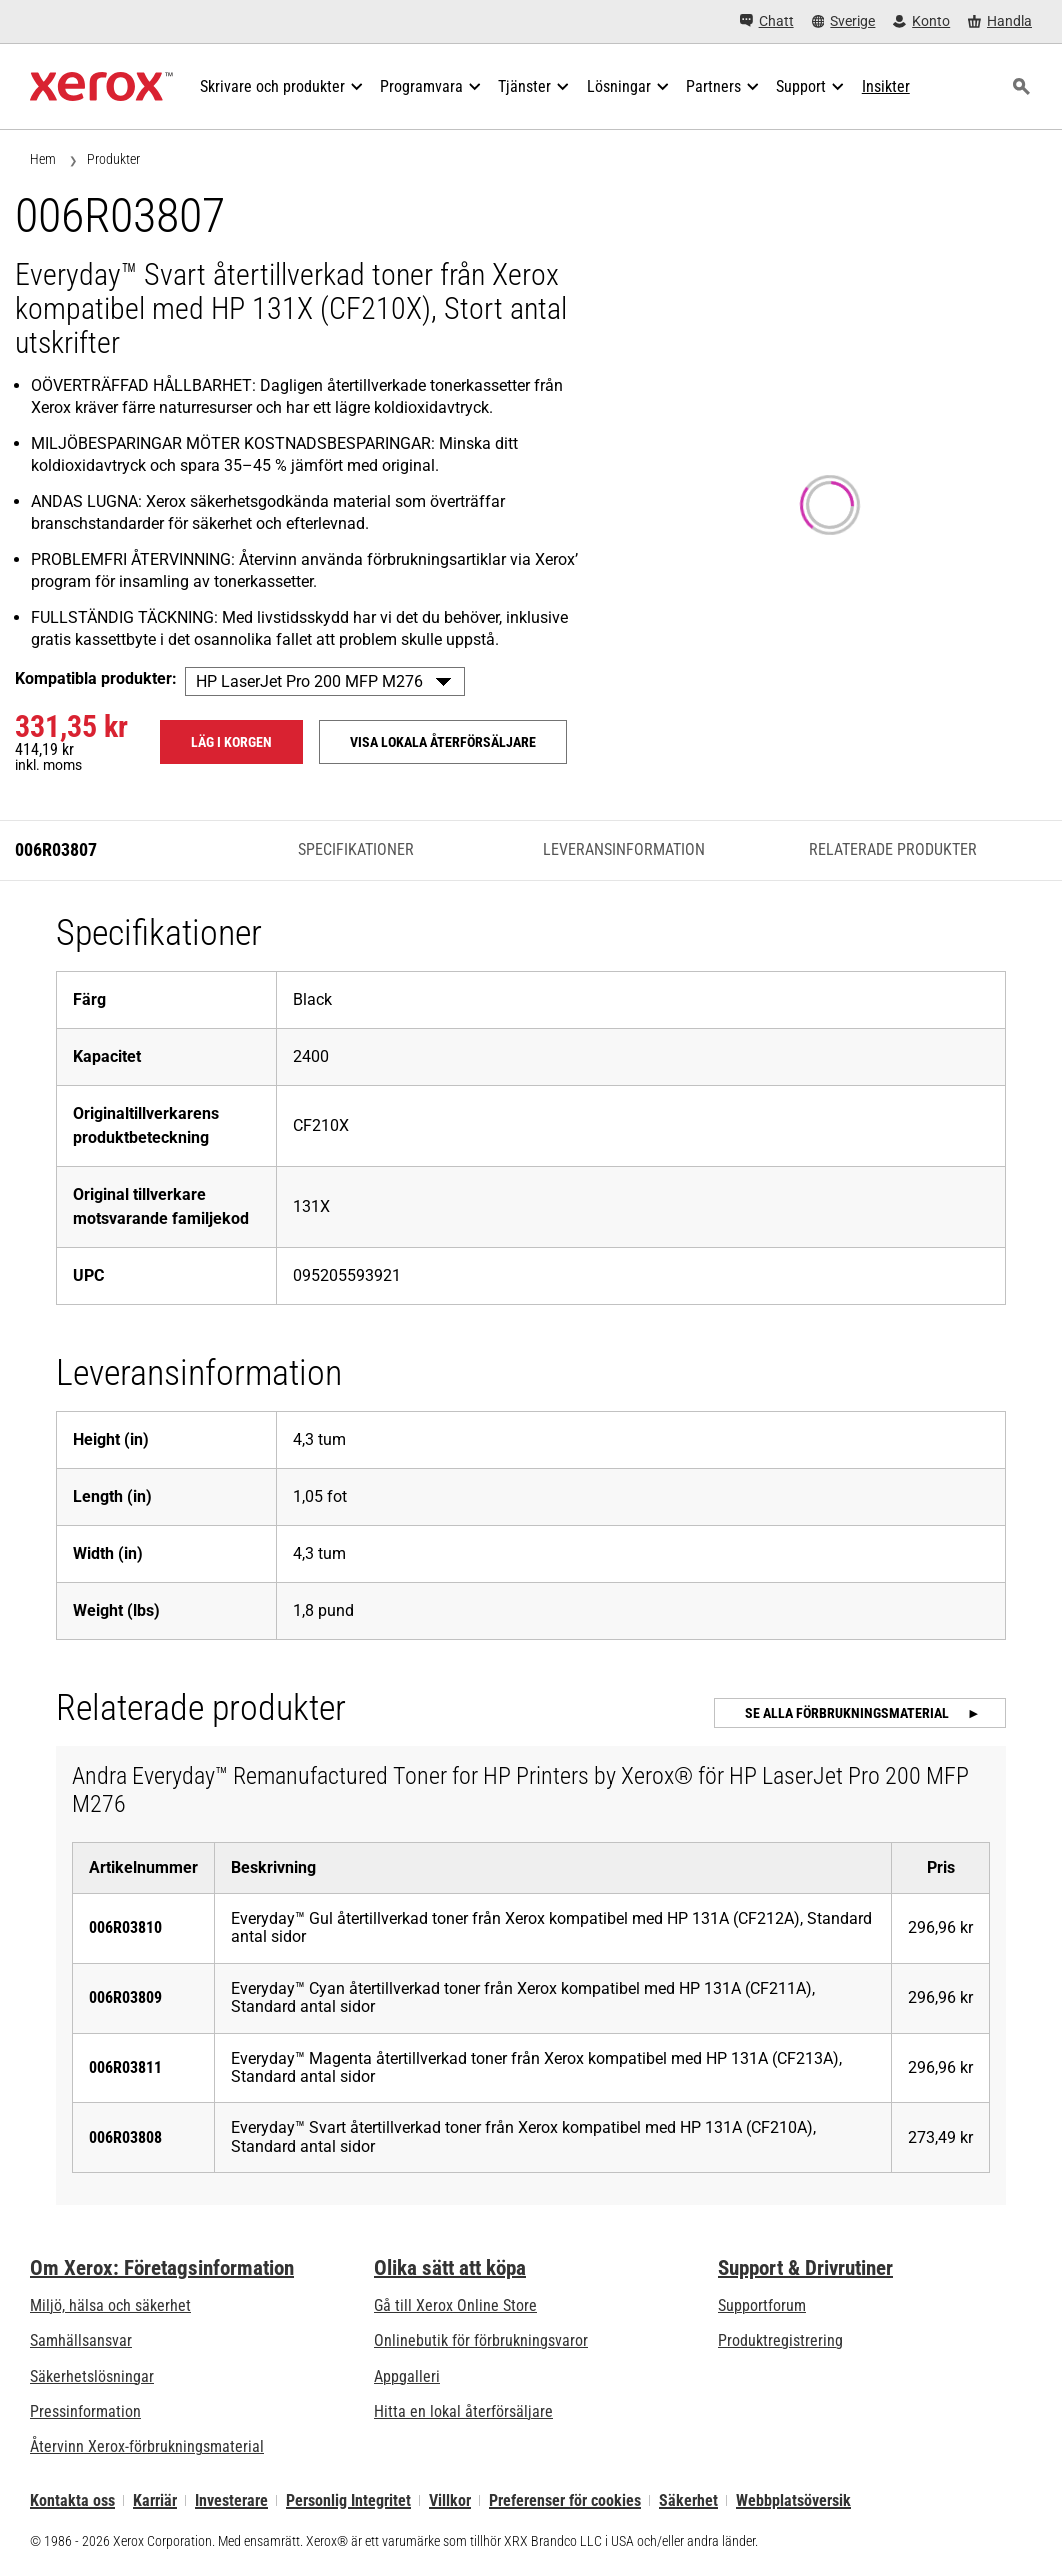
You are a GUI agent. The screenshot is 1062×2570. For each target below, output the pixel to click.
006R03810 (125, 1927)
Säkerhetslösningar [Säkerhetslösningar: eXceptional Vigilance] (92, 2376)
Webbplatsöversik (793, 2500)
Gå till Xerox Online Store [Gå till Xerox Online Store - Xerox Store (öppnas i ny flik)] (455, 2305)
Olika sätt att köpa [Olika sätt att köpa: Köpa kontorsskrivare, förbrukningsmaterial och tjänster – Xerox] (450, 2268)
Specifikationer (356, 849)
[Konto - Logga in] (921, 21)
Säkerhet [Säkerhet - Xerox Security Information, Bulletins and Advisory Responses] (688, 2500)
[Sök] (1021, 87)
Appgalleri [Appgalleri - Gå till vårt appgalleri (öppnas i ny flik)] (407, 2376)
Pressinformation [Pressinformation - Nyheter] (85, 2411)
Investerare (231, 2500)
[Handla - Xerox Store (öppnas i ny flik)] (1000, 21)
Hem (43, 159)
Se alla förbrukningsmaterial (848, 1713)
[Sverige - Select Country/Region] (844, 21)
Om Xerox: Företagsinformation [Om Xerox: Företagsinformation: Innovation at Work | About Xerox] (162, 2268)
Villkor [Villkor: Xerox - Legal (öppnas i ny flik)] (450, 2500)
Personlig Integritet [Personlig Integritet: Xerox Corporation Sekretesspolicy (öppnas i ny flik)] (348, 2500)
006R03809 (125, 1997)
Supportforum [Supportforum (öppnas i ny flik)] (762, 2305)
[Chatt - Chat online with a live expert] (767, 21)
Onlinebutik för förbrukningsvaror (481, 2340)
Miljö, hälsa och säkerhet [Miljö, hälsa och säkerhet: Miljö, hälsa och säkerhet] (110, 2305)
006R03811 (125, 2067)
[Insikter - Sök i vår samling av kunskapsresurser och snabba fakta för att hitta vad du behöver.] (886, 87)
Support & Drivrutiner (805, 2268)
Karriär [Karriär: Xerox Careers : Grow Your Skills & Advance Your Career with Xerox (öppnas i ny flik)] (155, 2500)
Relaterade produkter (893, 849)
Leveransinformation (624, 849)
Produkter (113, 159)
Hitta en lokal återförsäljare (463, 2411)
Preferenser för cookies (565, 2500)
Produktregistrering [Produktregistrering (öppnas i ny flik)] (780, 2340)
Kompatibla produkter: (96, 678)
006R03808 (125, 2137)
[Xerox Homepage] (101, 87)
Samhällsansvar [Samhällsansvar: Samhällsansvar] (81, 2340)
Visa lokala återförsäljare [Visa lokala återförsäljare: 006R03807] (443, 742)
